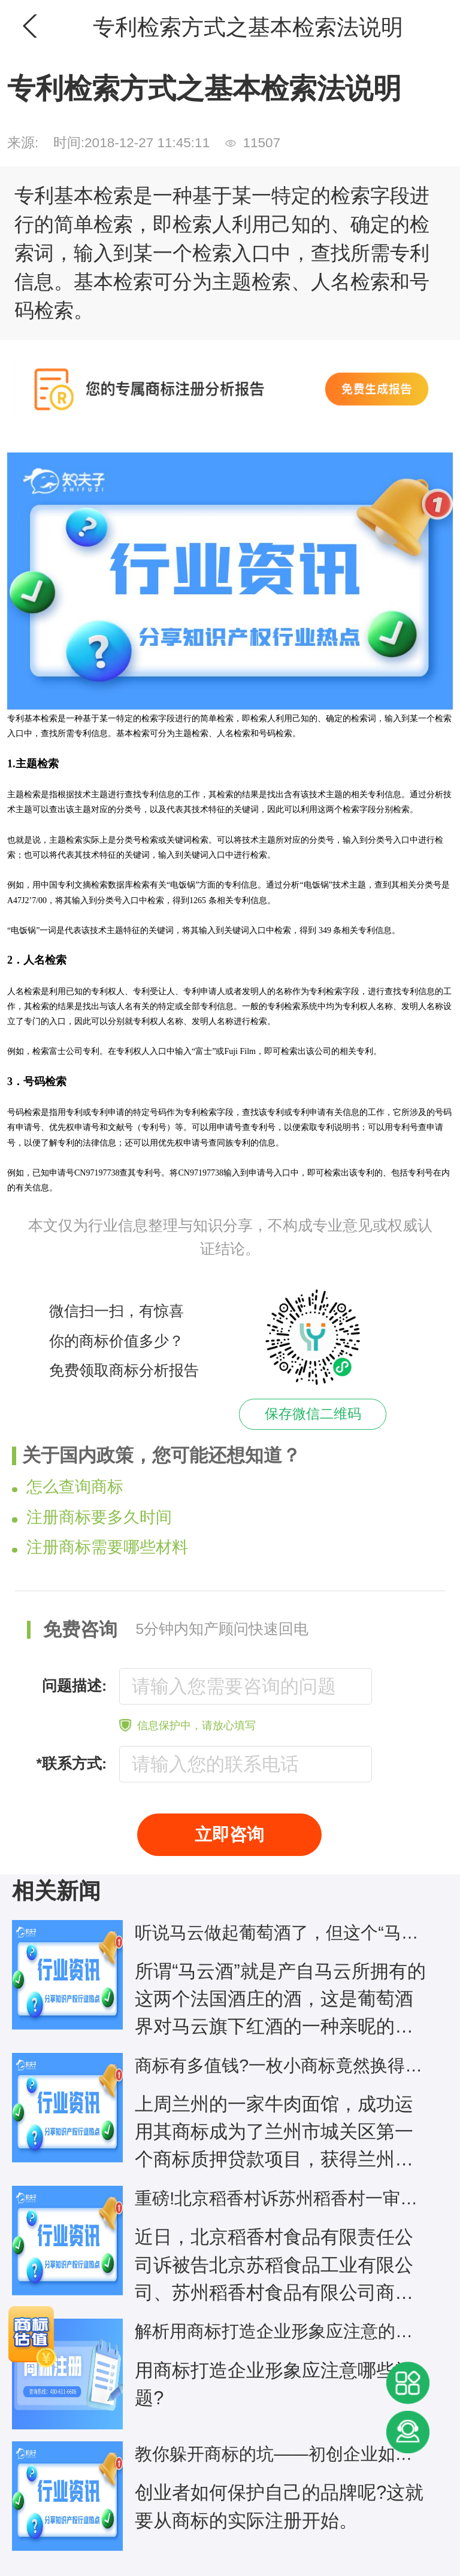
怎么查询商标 (67, 1487)
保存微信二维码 (313, 1414)
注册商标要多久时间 (92, 1517)
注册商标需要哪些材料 (100, 1547)
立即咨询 (229, 1834)
